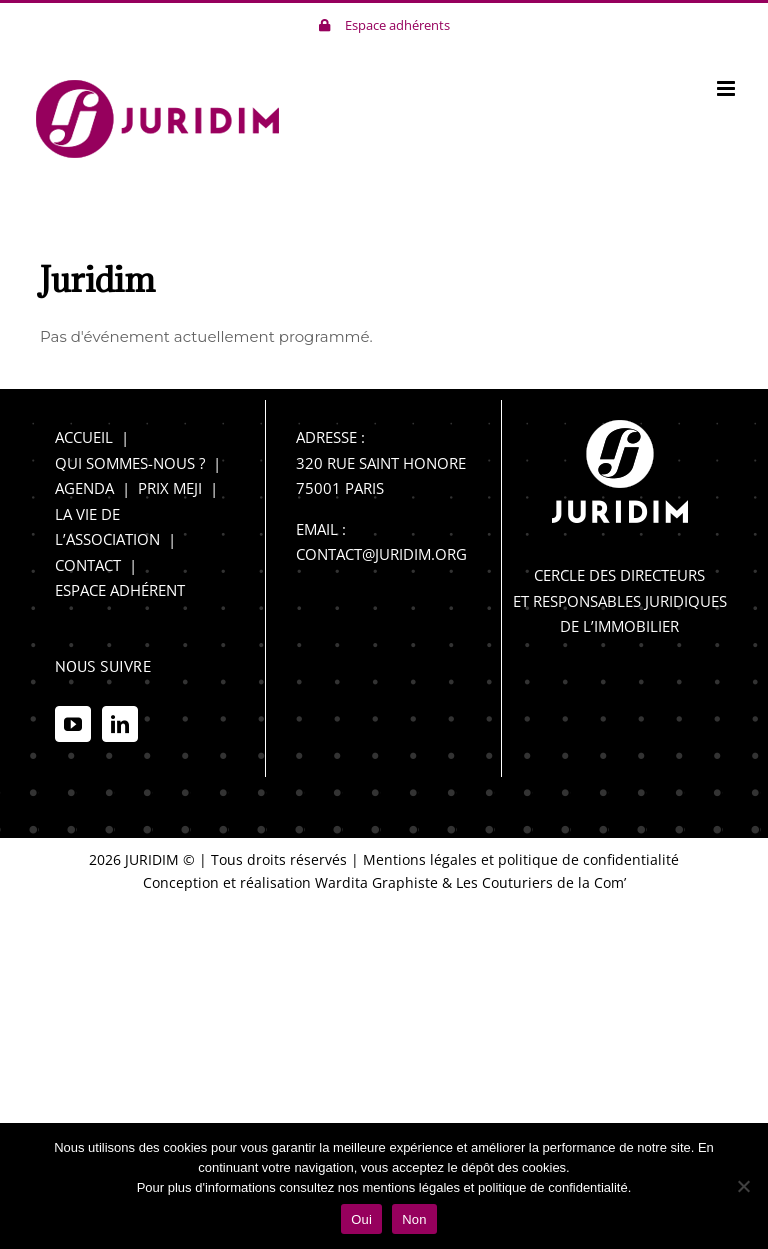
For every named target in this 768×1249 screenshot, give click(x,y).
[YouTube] (73, 724)
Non (414, 1219)
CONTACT (88, 565)
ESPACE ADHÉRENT (120, 590)
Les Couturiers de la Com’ (541, 882)
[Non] (743, 1186)
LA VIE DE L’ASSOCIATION (107, 527)
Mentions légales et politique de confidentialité (521, 859)
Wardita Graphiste (376, 882)
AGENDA (84, 488)
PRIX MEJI (170, 488)
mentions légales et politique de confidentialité (494, 1187)
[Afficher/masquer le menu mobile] (727, 88)
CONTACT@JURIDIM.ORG (381, 554)
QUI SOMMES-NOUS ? (130, 463)
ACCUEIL (84, 437)
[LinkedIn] (120, 724)
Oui (361, 1219)
